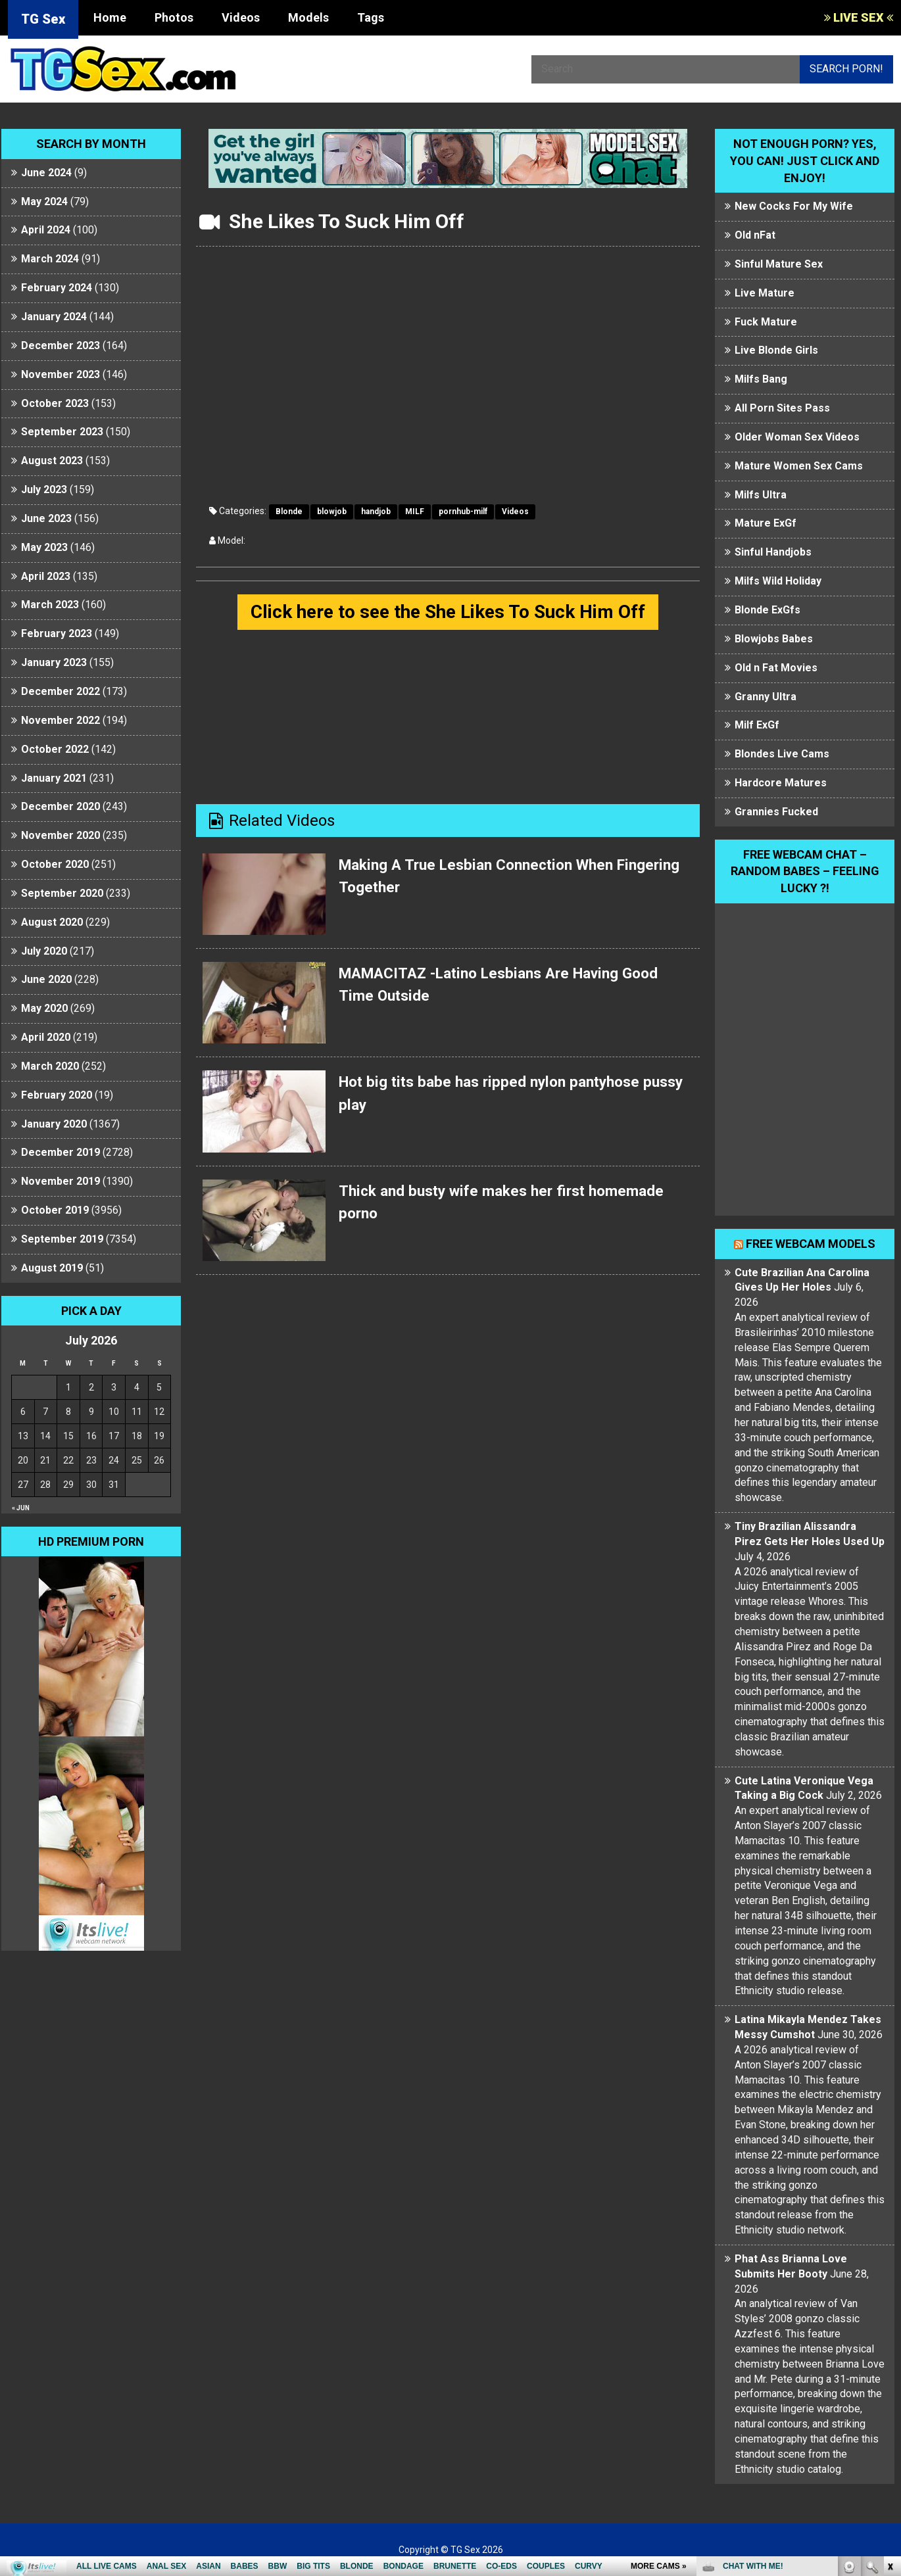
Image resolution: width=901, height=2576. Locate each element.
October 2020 (55, 864)
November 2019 (60, 1181)
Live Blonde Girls (776, 350)
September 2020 (62, 893)
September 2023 (62, 431)
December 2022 (60, 691)
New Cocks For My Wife (794, 206)
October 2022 (55, 749)
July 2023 (44, 489)
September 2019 (62, 1239)
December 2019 (60, 1152)
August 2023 (52, 460)
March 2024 (50, 258)
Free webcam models (810, 1244)
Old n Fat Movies (776, 667)
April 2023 (45, 576)
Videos (241, 17)
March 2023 (50, 604)
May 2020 (44, 1008)
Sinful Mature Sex (779, 264)
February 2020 (56, 1095)
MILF (414, 511)
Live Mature (764, 293)
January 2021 (54, 778)
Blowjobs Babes (774, 638)
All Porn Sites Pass (782, 408)
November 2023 (60, 374)
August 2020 (52, 922)
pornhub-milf (463, 511)
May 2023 (44, 547)
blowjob (332, 511)
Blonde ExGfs (767, 610)
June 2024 (46, 172)
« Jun (21, 1508)
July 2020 (44, 951)
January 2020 (54, 1124)
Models (308, 17)
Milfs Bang (761, 379)
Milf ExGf (757, 725)
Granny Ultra (765, 696)
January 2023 (54, 662)
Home (109, 17)
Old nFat (755, 235)
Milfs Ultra (761, 495)
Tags (370, 17)
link (889, 2370)
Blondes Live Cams (782, 754)
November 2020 (60, 835)
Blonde (289, 511)
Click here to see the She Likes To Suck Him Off (448, 612)
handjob (376, 511)
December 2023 (60, 345)
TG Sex (43, 19)
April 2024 (45, 230)
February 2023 (56, 633)
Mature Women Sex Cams (799, 466)
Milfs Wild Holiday (778, 581)
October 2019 (55, 1210)
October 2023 (55, 403)
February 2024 (56, 287)
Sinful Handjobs (773, 552)
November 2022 (60, 720)
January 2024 (54, 316)
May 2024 (44, 201)
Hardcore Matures (781, 782)
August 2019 (52, 1268)
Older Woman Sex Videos (797, 437)
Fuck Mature (766, 322)
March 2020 (50, 1066)
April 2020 (45, 1037)
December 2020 (60, 806)
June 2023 (46, 518)
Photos (174, 17)
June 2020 (46, 979)
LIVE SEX (858, 17)
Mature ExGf (765, 523)
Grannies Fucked (776, 811)
